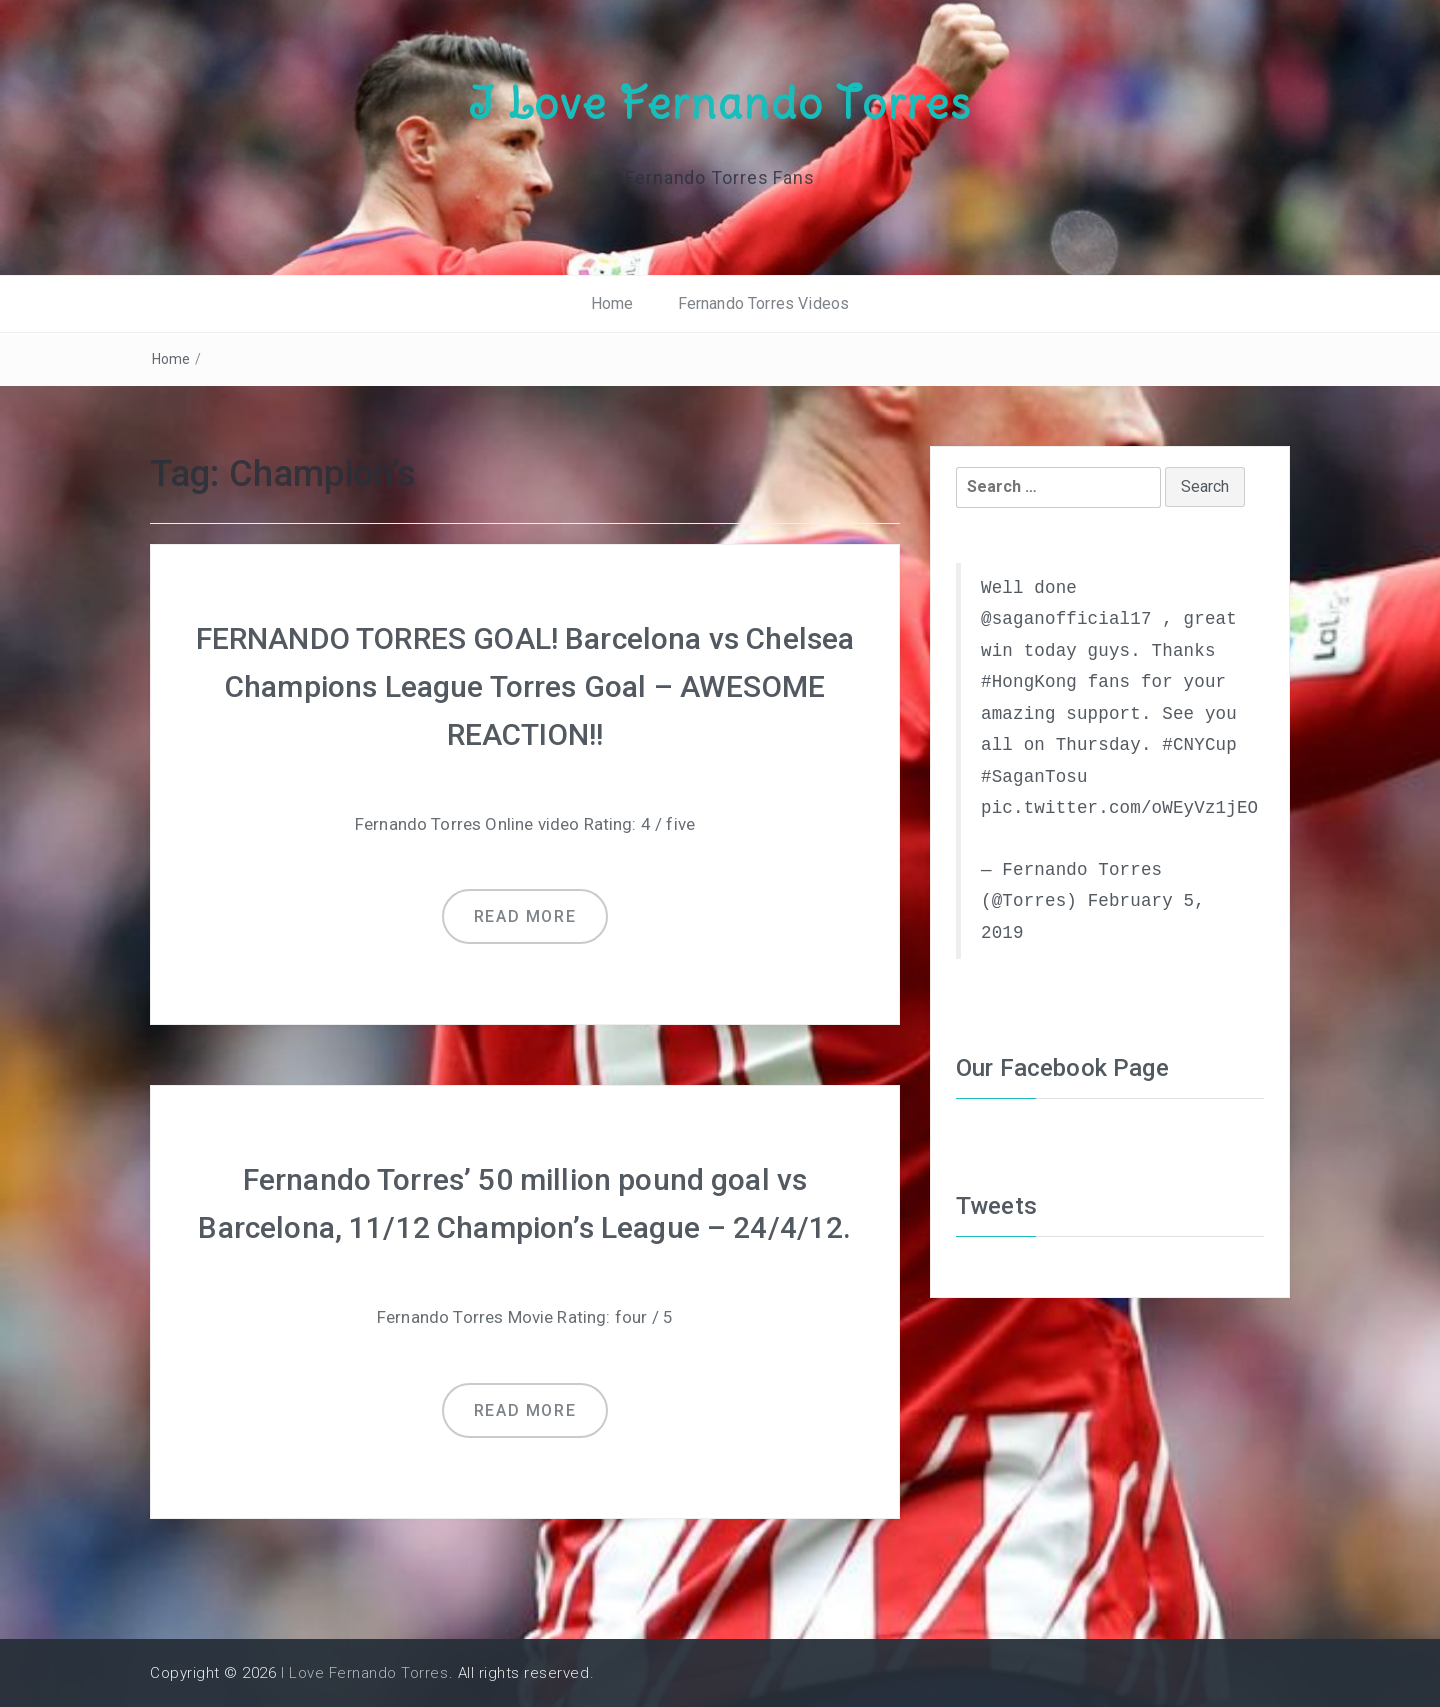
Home (612, 303)
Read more (525, 916)
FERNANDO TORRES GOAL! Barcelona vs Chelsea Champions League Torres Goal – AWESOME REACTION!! (525, 686)
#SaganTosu (1034, 777)
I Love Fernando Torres (720, 103)
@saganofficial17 (1066, 619)
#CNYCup (1199, 745)
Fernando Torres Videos (764, 303)
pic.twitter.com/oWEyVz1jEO (1119, 808)
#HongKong (1029, 682)
